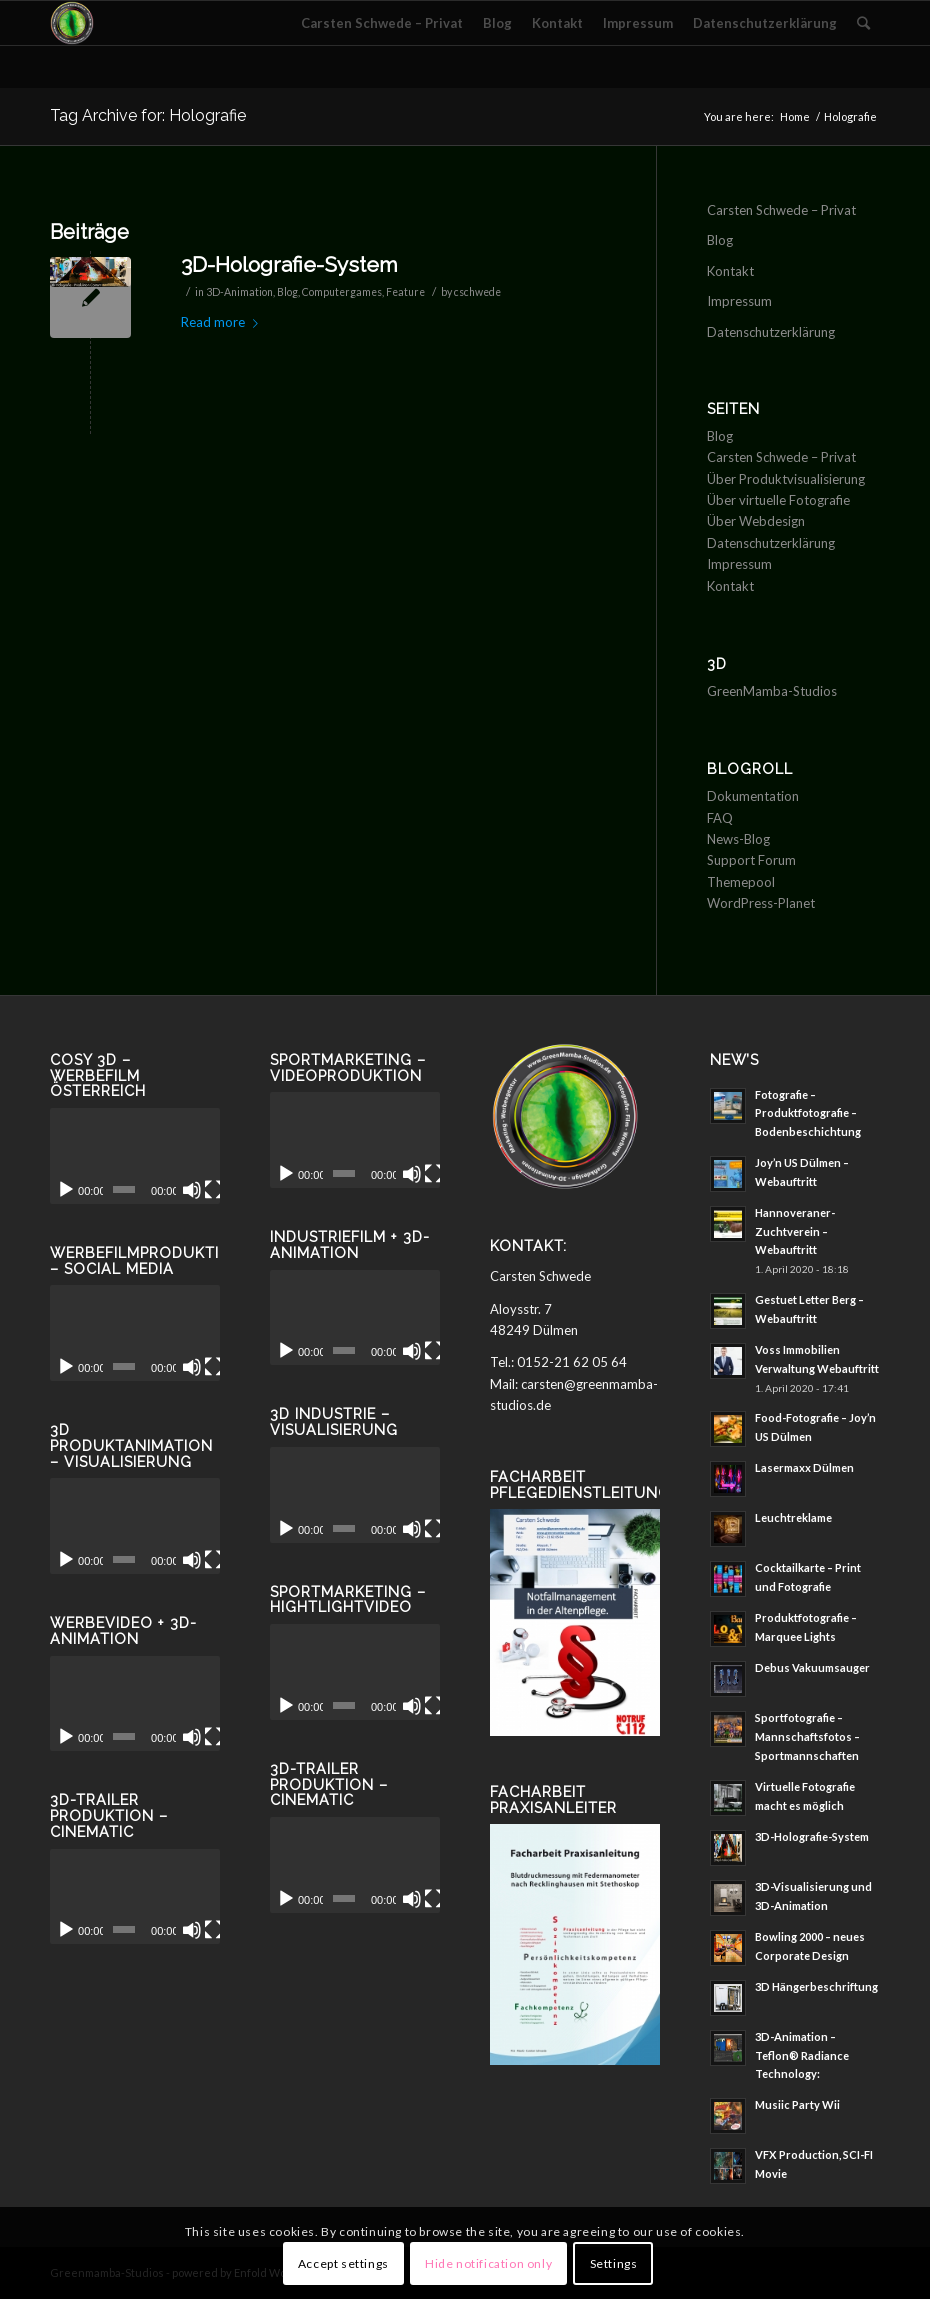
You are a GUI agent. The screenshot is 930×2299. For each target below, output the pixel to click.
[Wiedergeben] (66, 1190)
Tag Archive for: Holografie (148, 115)
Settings (614, 2263)
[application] (135, 1156)
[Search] (863, 23)
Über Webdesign (756, 521)
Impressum (739, 301)
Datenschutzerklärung (771, 332)
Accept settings (343, 2263)
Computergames (342, 292)
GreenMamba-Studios (772, 691)
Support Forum (751, 860)
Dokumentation (753, 796)
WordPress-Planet (761, 903)
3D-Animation (239, 292)
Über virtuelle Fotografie (778, 500)
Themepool (741, 882)
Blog (287, 292)
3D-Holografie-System (289, 264)
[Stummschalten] (192, 1190)
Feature (405, 292)
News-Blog (738, 839)
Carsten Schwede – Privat (781, 210)
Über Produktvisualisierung (786, 479)
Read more (223, 322)
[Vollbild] (214, 1190)
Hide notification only (488, 2263)
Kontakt (730, 271)
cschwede (477, 292)
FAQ (720, 818)
